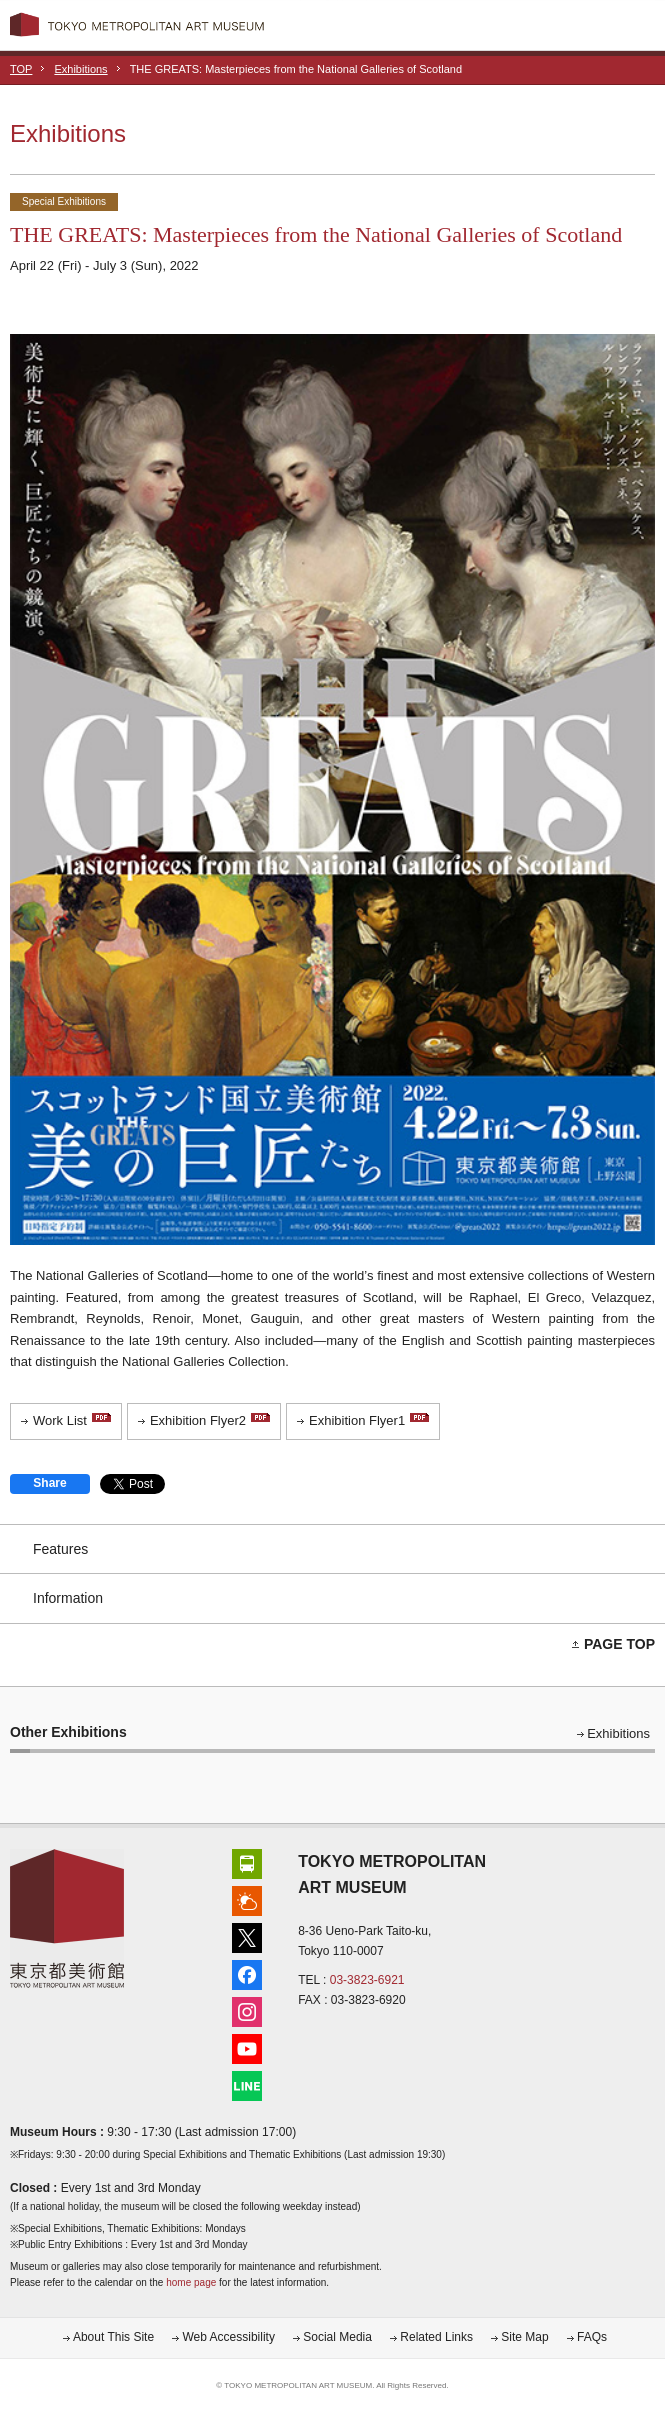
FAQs (592, 2337)
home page (191, 2282)
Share (49, 1483)
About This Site (113, 2337)
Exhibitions (80, 69)
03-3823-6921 (367, 1980)
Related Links (436, 2337)
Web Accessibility (228, 2337)
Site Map (524, 2337)
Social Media (337, 2337)
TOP (21, 69)
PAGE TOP (619, 1644)
